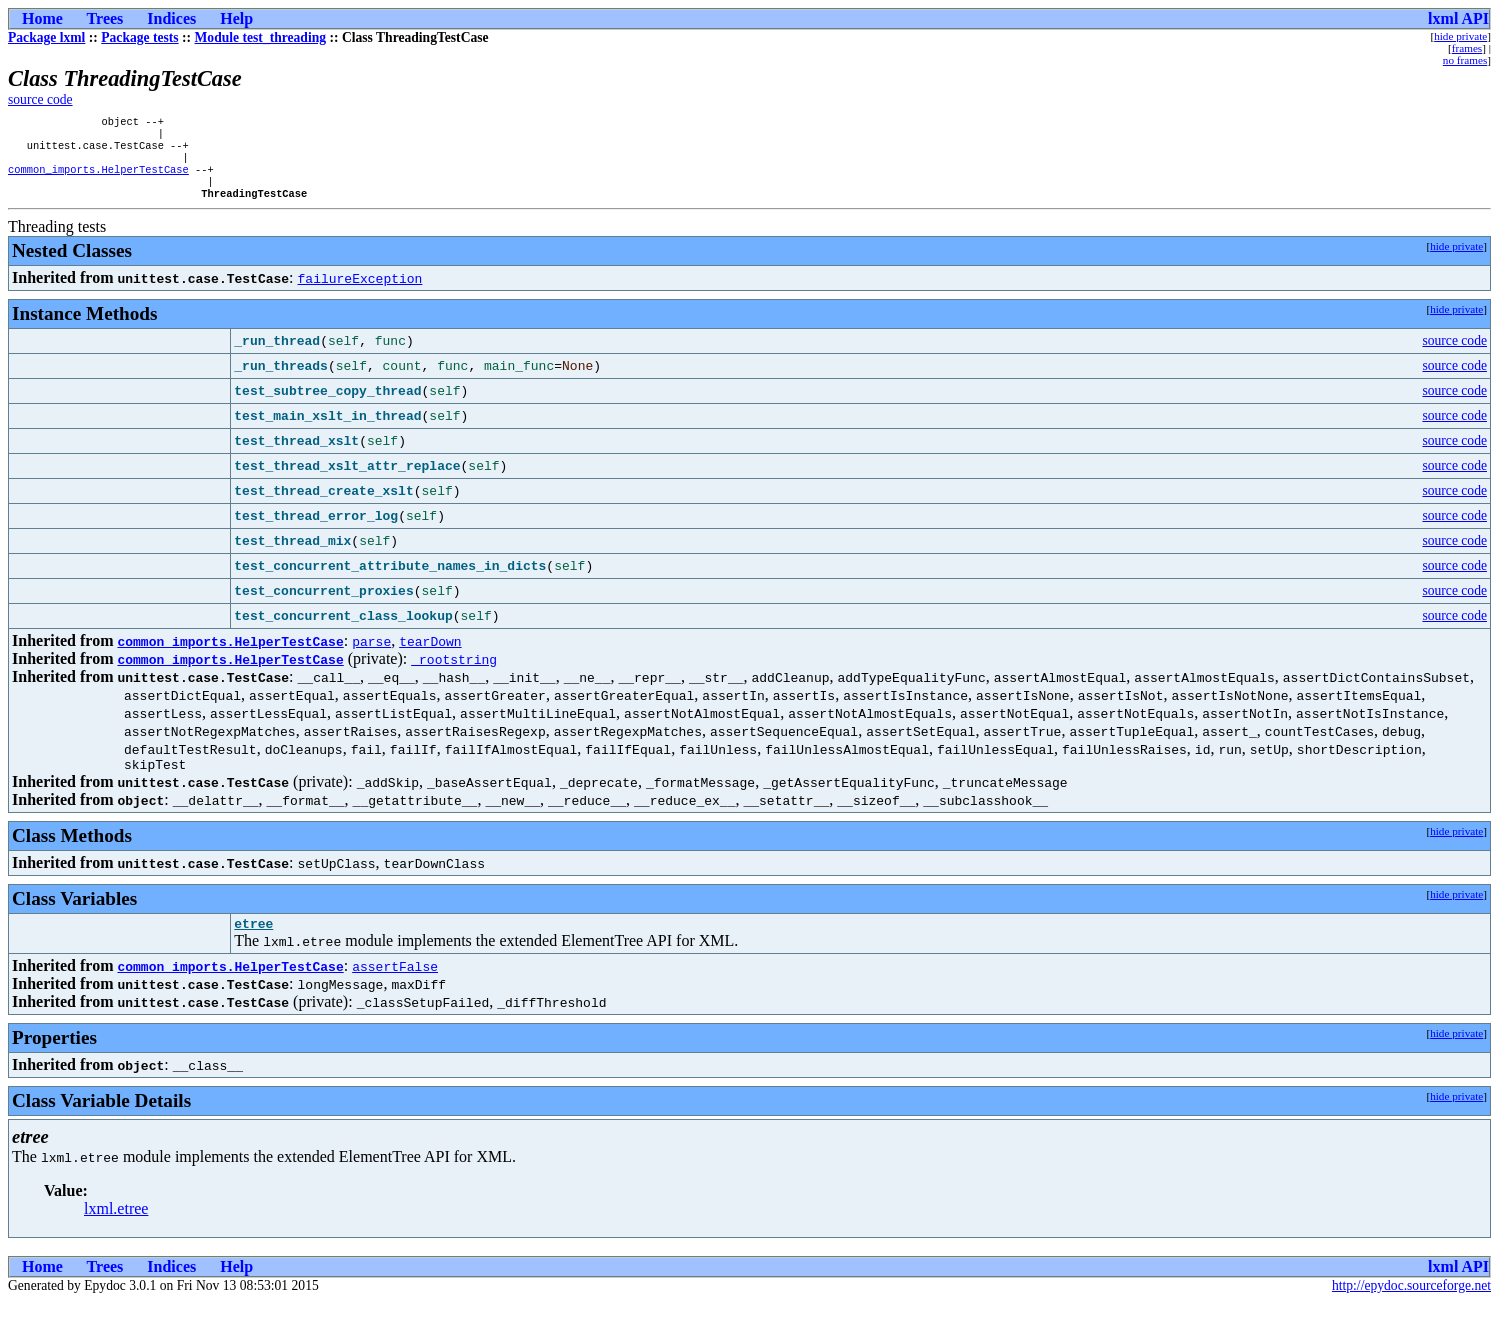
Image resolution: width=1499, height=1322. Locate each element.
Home (42, 18)
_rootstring (454, 673)
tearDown (430, 655)
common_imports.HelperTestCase (98, 179)
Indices (171, 18)
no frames (1465, 60)
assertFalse (395, 986)
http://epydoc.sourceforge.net (1411, 1305)
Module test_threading (261, 37)
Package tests (139, 37)
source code (40, 99)
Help (236, 18)
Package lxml (46, 37)
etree (253, 943)
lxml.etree (116, 1228)
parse (371, 655)
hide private (1460, 36)
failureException (360, 292)
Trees (105, 18)
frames (1467, 48)
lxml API (1458, 18)
